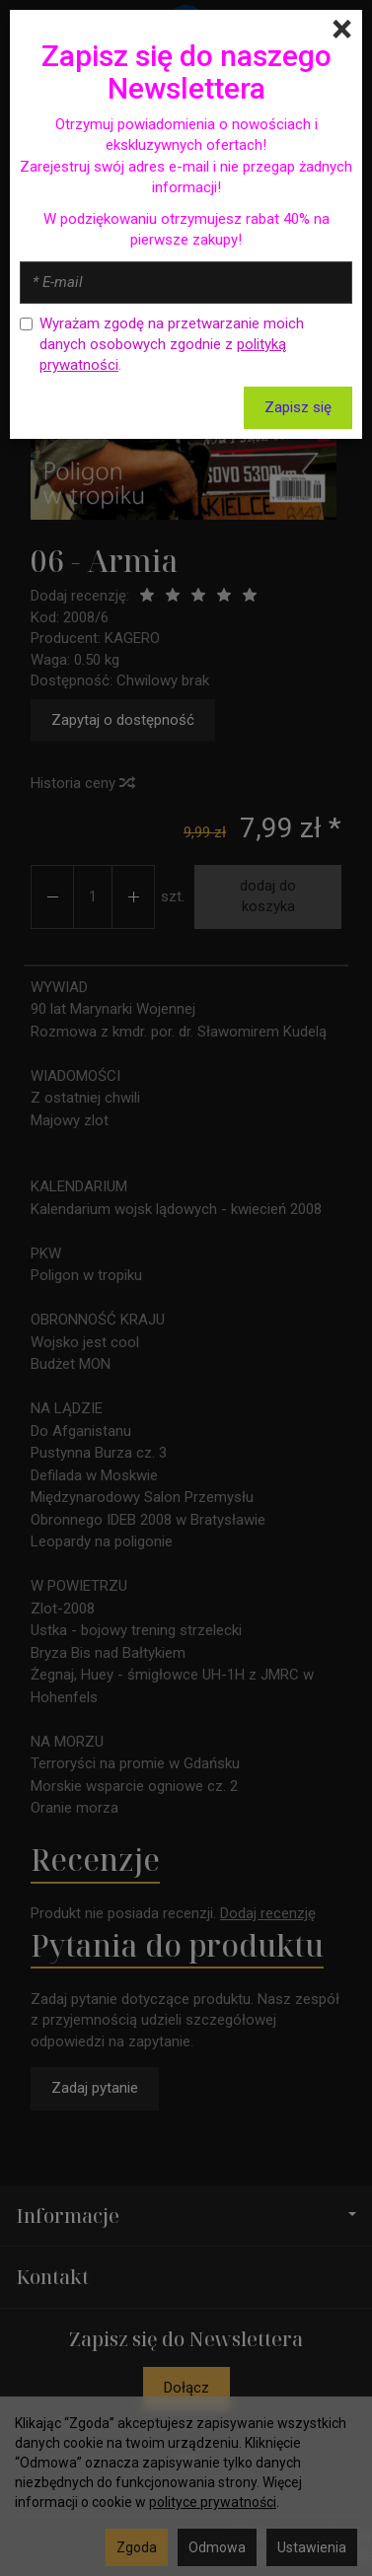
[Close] (342, 29)
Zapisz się (298, 407)
